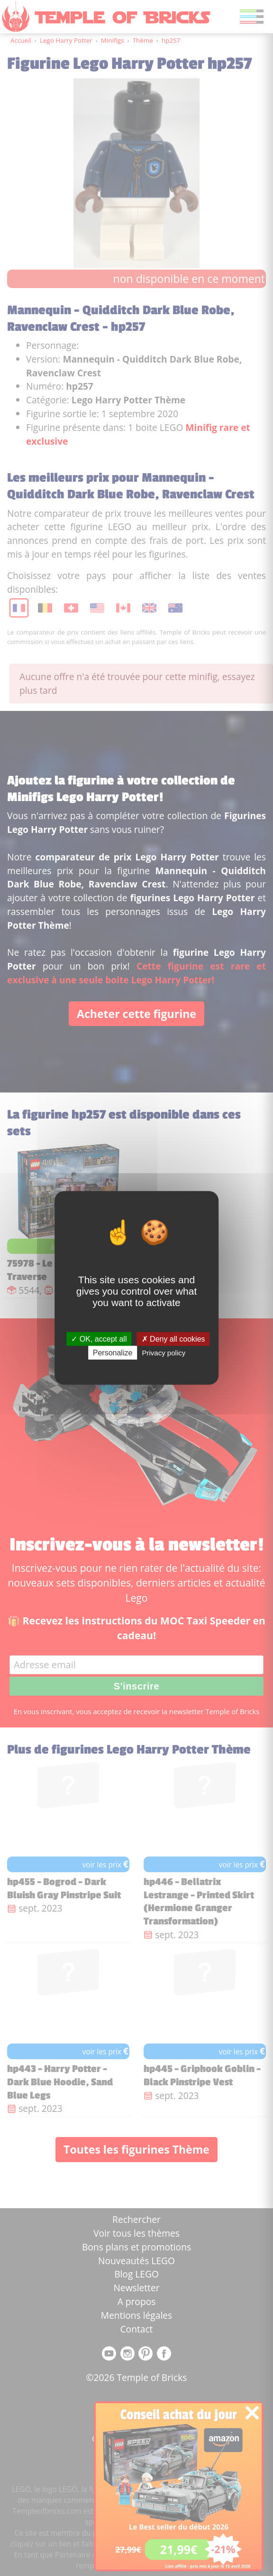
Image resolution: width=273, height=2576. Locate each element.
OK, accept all (99, 1339)
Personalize (113, 1353)
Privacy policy (164, 1353)
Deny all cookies (173, 1339)
